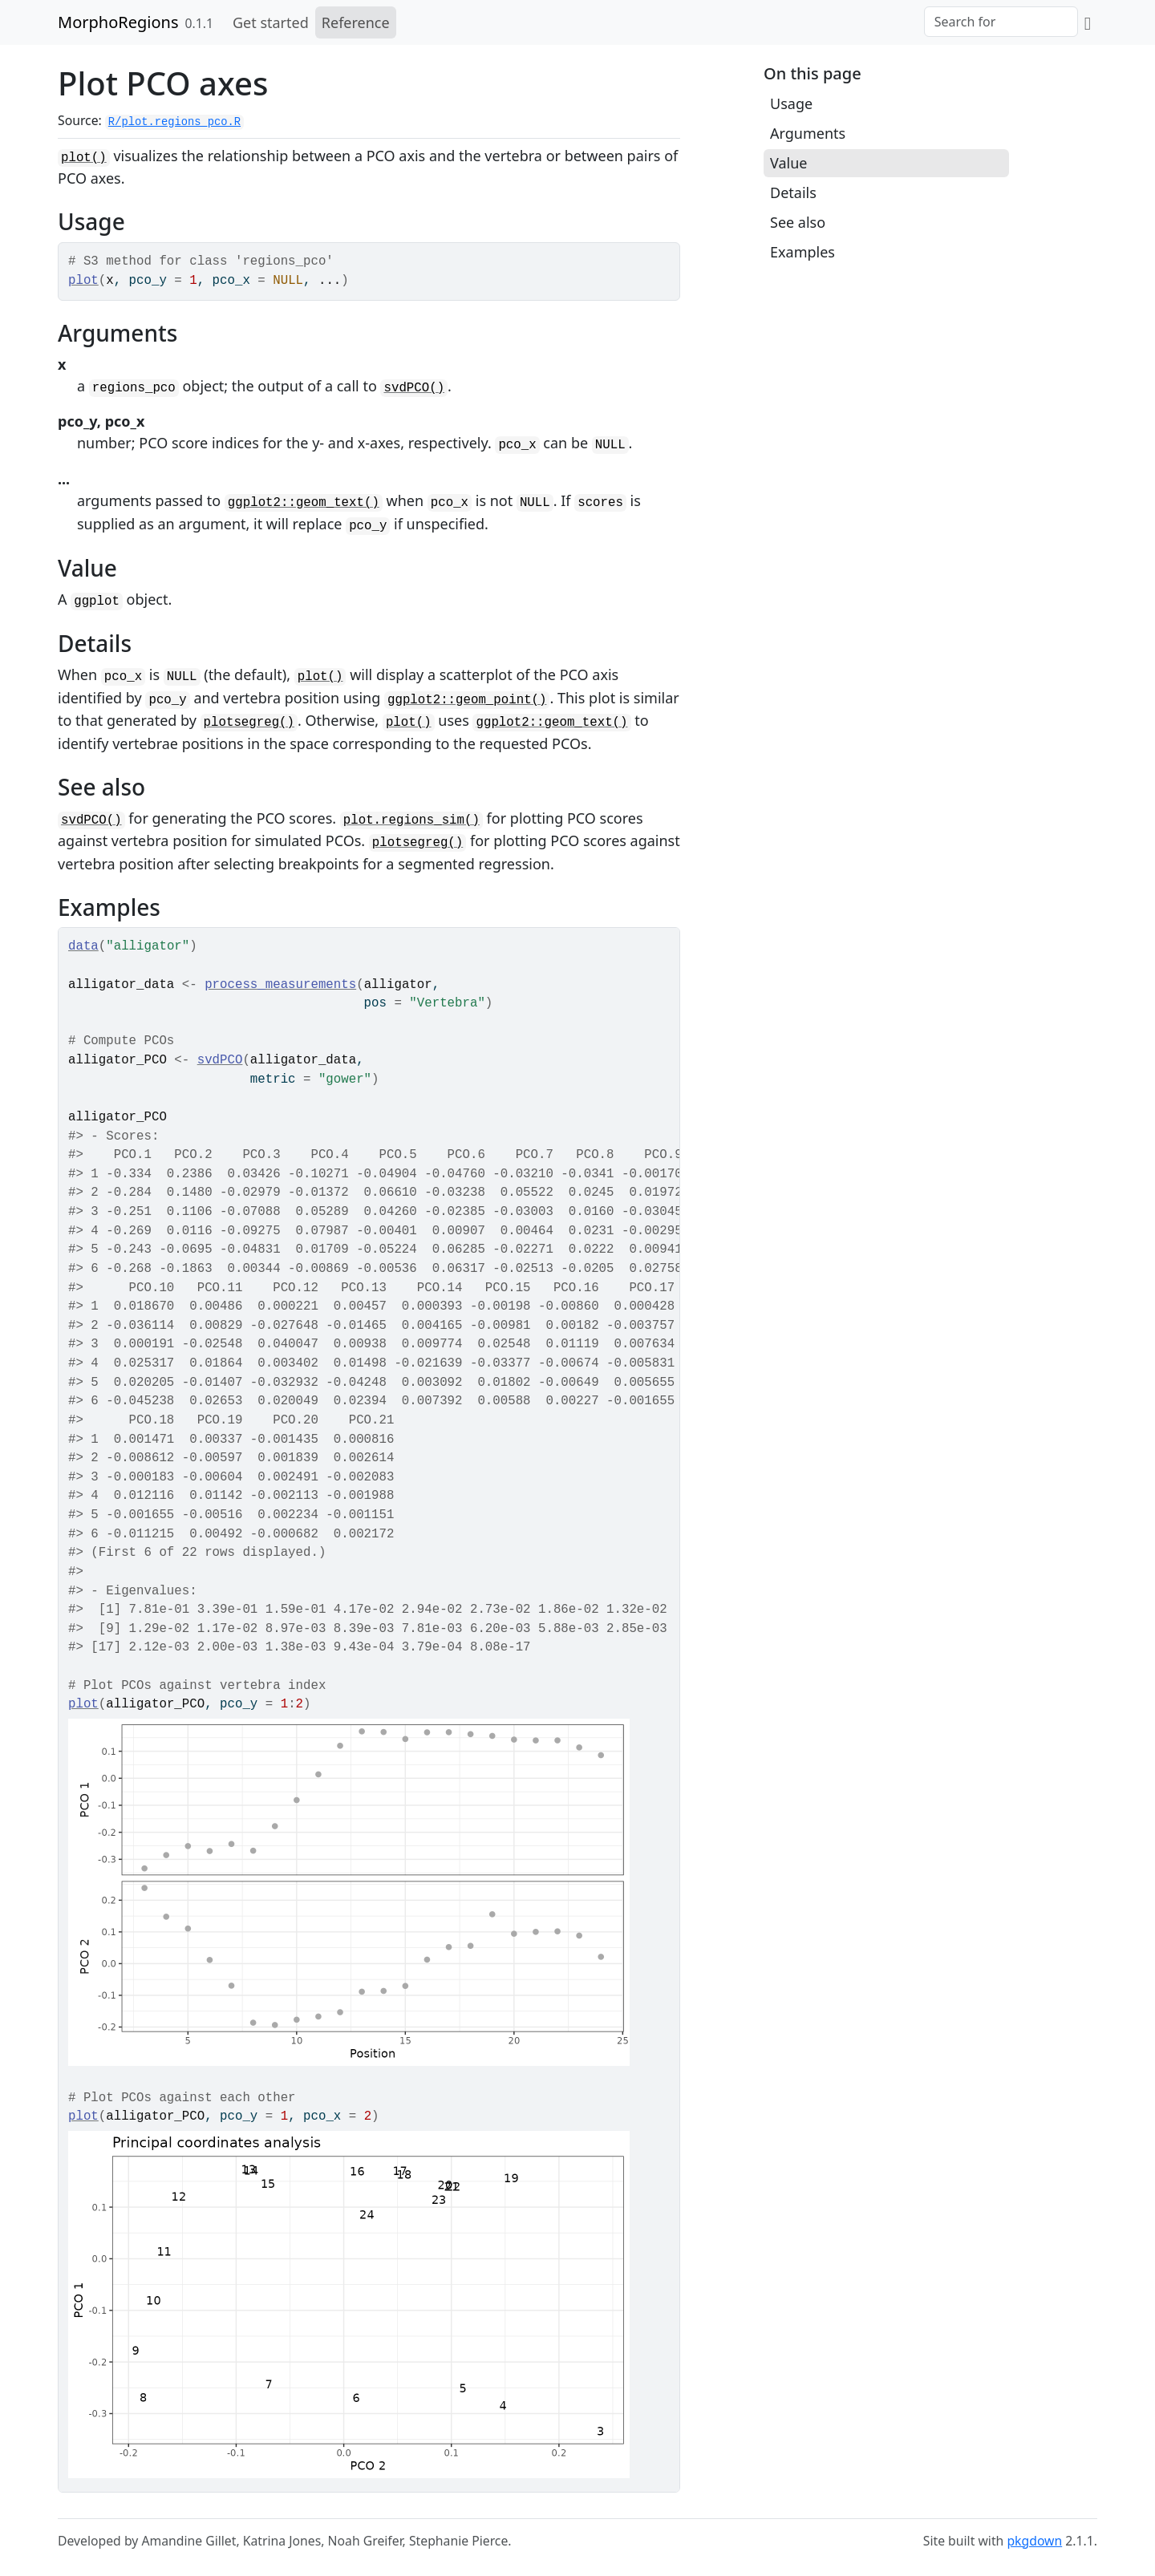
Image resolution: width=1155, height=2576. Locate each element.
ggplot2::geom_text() (303, 503)
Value (788, 162)
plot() (84, 158)
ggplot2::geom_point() (466, 700)
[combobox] (1001, 21)
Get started (271, 22)
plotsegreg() (249, 722)
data (83, 946)
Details (793, 192)
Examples (802, 251)
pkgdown (1034, 2541)
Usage (791, 103)
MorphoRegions (118, 22)
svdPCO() (413, 388)
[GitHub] (1087, 22)
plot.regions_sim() (411, 820)
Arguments (807, 133)
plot (83, 280)
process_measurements (280, 985)
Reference (356, 22)
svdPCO (220, 1060)
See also (797, 222)
